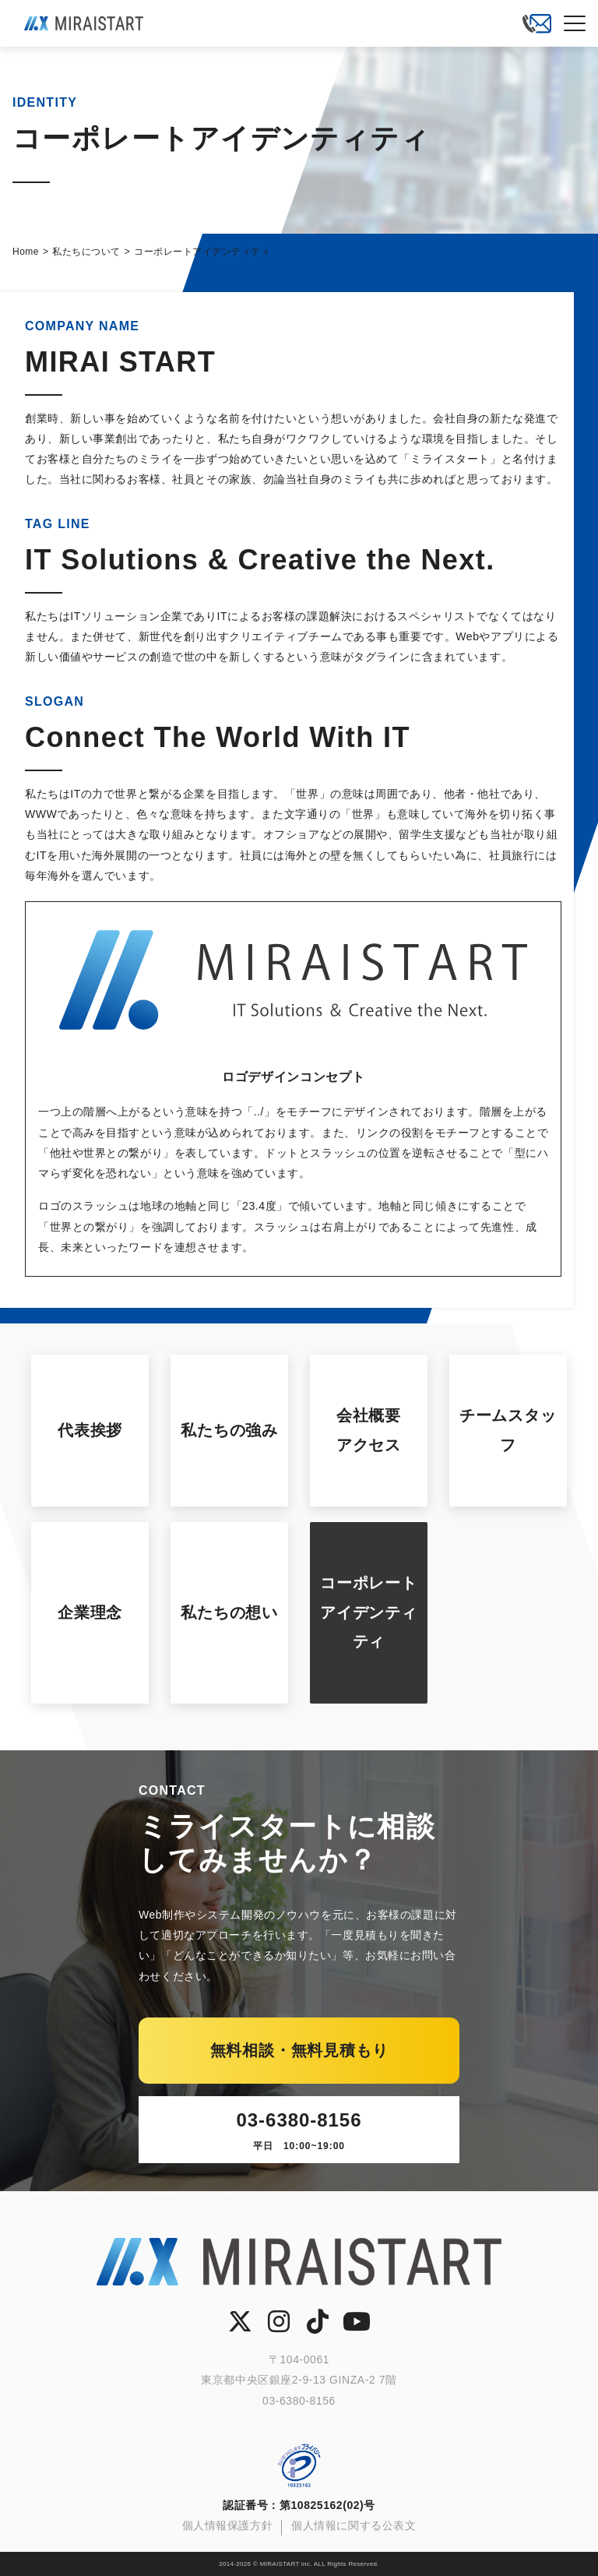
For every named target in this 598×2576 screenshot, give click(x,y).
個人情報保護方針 (227, 2525)
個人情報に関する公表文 (353, 2525)
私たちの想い (229, 1612)
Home (25, 251)
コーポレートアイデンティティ (368, 1612)
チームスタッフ (508, 1430)
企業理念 (90, 1612)
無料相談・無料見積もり (299, 2050)
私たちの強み (229, 1430)
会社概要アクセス (368, 1430)
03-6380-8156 (299, 2132)
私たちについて (86, 251)
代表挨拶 (90, 1430)
